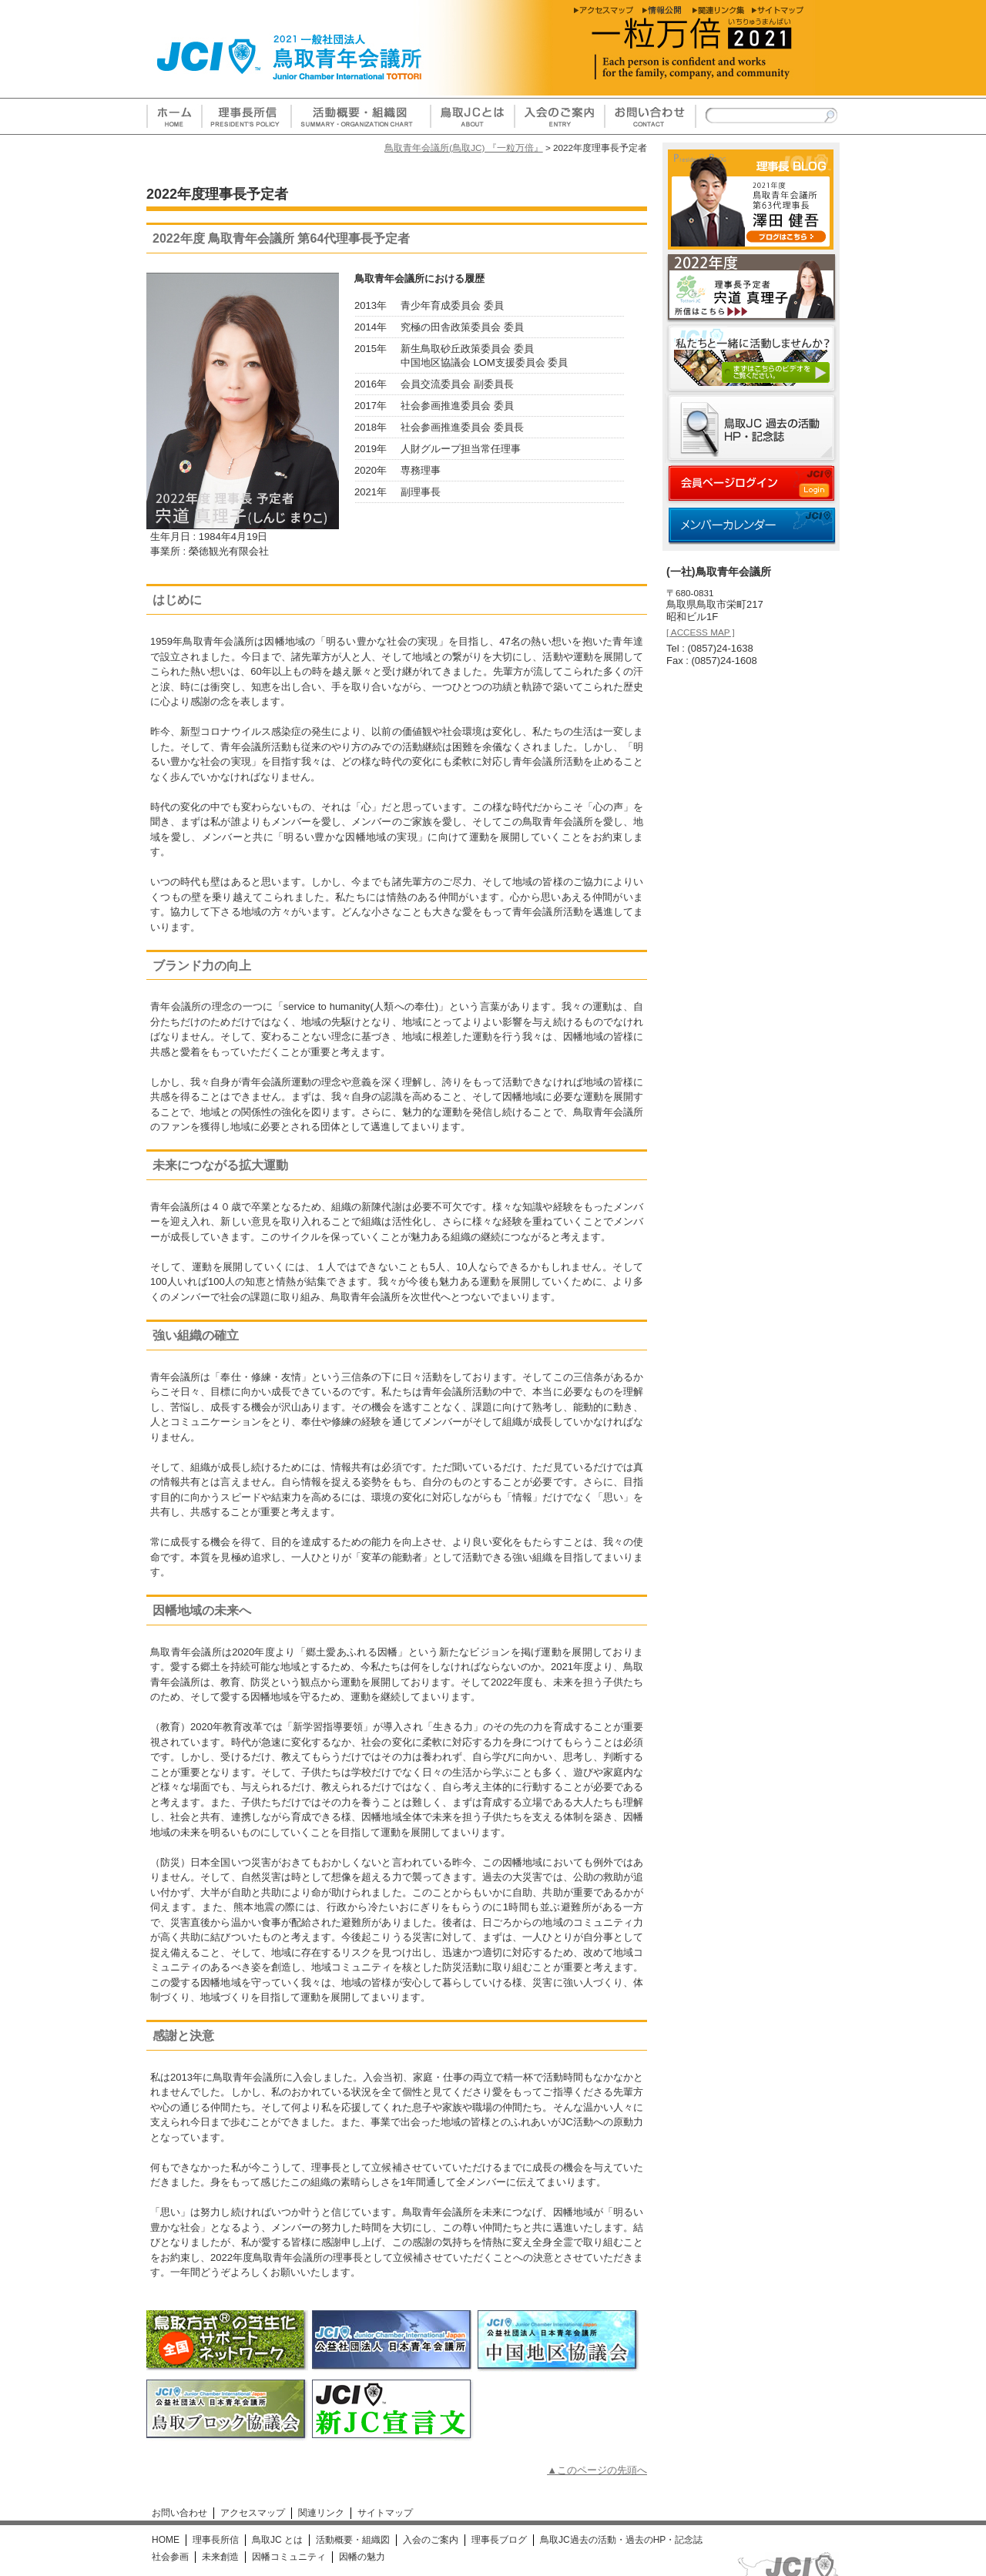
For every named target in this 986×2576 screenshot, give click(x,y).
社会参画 (170, 2556)
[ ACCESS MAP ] (700, 632)
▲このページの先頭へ (597, 2470)
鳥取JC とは (277, 2539)
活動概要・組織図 (353, 2539)
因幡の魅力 (362, 2556)
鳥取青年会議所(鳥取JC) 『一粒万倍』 (463, 148)
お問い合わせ (179, 2512)
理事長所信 (216, 2539)
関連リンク (321, 2512)
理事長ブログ (499, 2539)
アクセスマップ (252, 2512)
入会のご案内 (430, 2539)
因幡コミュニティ (289, 2556)
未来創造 (220, 2556)
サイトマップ (385, 2512)
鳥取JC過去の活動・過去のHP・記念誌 (621, 2539)
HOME (165, 2539)
